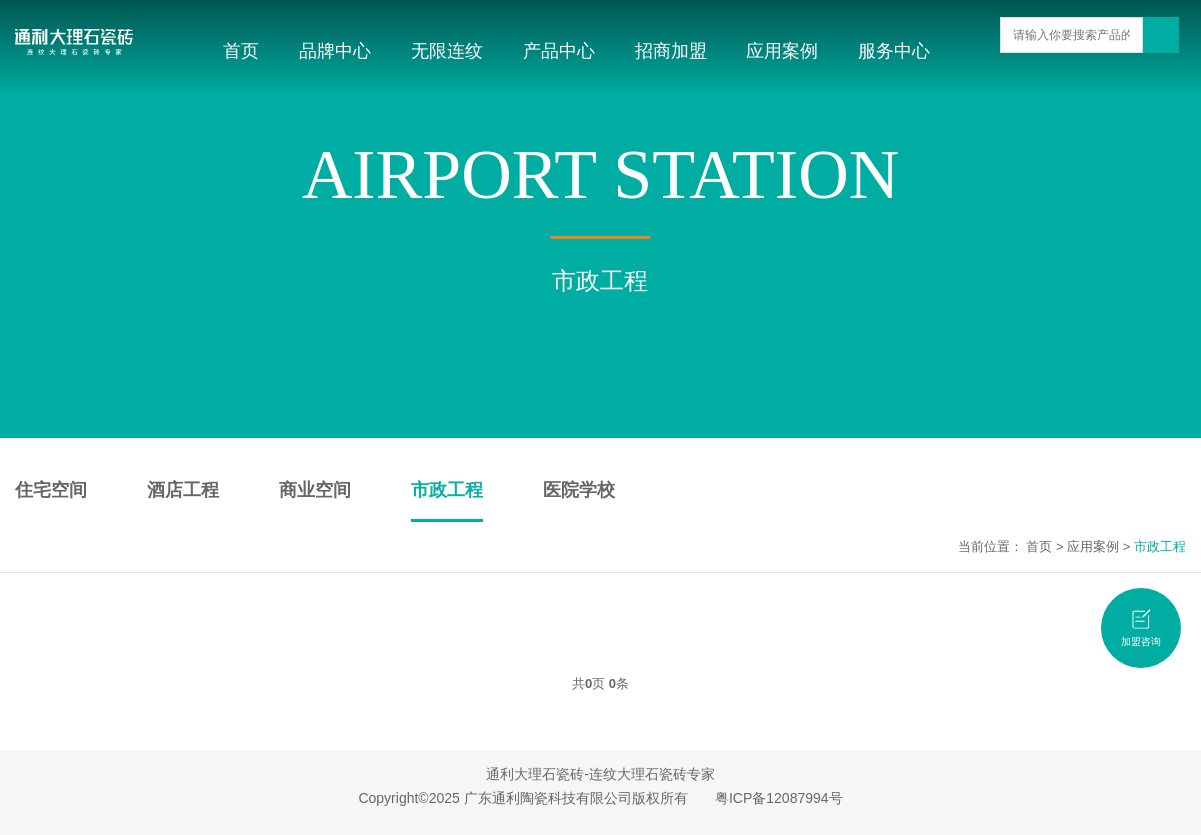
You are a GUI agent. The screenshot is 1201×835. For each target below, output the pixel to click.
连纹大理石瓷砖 (481, 817)
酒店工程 (183, 490)
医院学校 (579, 490)
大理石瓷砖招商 (896, 817)
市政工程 (447, 490)
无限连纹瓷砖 (563, 817)
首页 (241, 51)
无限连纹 (447, 51)
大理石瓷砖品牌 (808, 817)
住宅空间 (51, 490)
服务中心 (894, 51)
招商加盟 (671, 51)
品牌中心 (335, 51)
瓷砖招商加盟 (978, 817)
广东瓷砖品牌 (287, 817)
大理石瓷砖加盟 (644, 817)
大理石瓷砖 (217, 817)
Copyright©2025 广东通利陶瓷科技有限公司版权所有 (522, 798)
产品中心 (559, 51)
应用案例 (782, 51)
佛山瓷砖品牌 (726, 817)
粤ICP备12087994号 (779, 798)
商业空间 (315, 490)
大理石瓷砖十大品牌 (381, 817)
